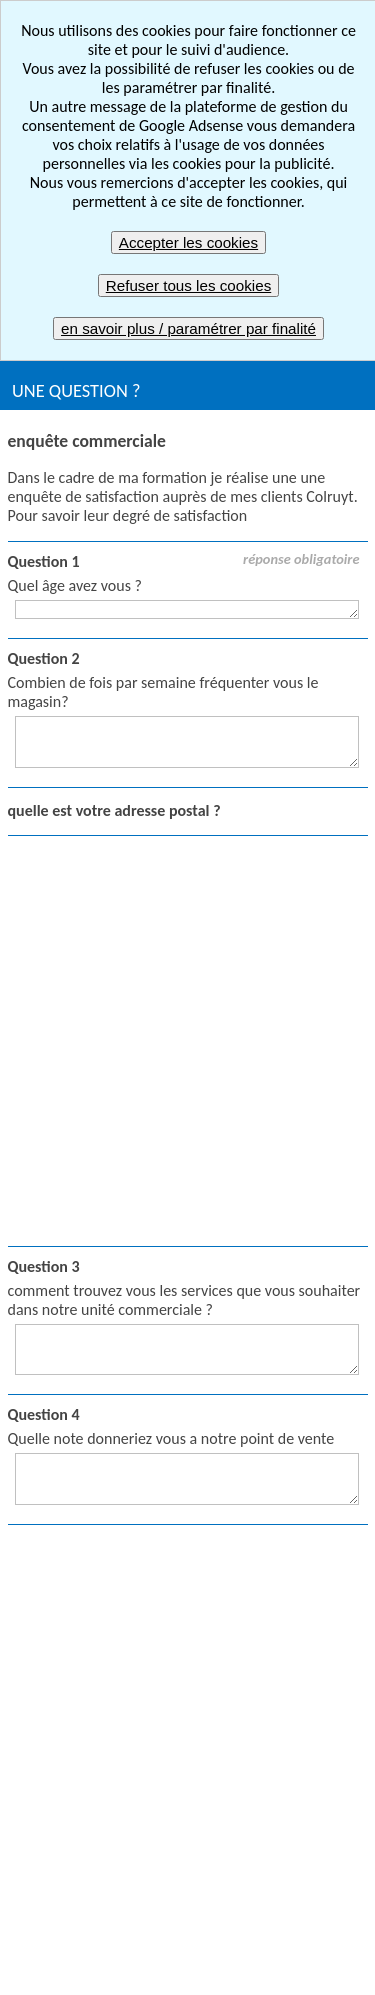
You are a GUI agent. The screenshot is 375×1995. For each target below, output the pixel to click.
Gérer (221, 1561)
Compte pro (241, 1593)
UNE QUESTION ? (76, 390)
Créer (220, 1465)
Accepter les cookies (188, 242)
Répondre (234, 1497)
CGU (77, 1934)
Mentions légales (307, 1897)
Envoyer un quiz (66, 1695)
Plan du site (217, 1934)
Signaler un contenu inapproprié (117, 1897)
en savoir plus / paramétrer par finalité (188, 328)
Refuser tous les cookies (188, 285)
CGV (135, 1934)
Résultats (232, 1529)
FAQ (298, 1934)
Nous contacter (187, 1971)
